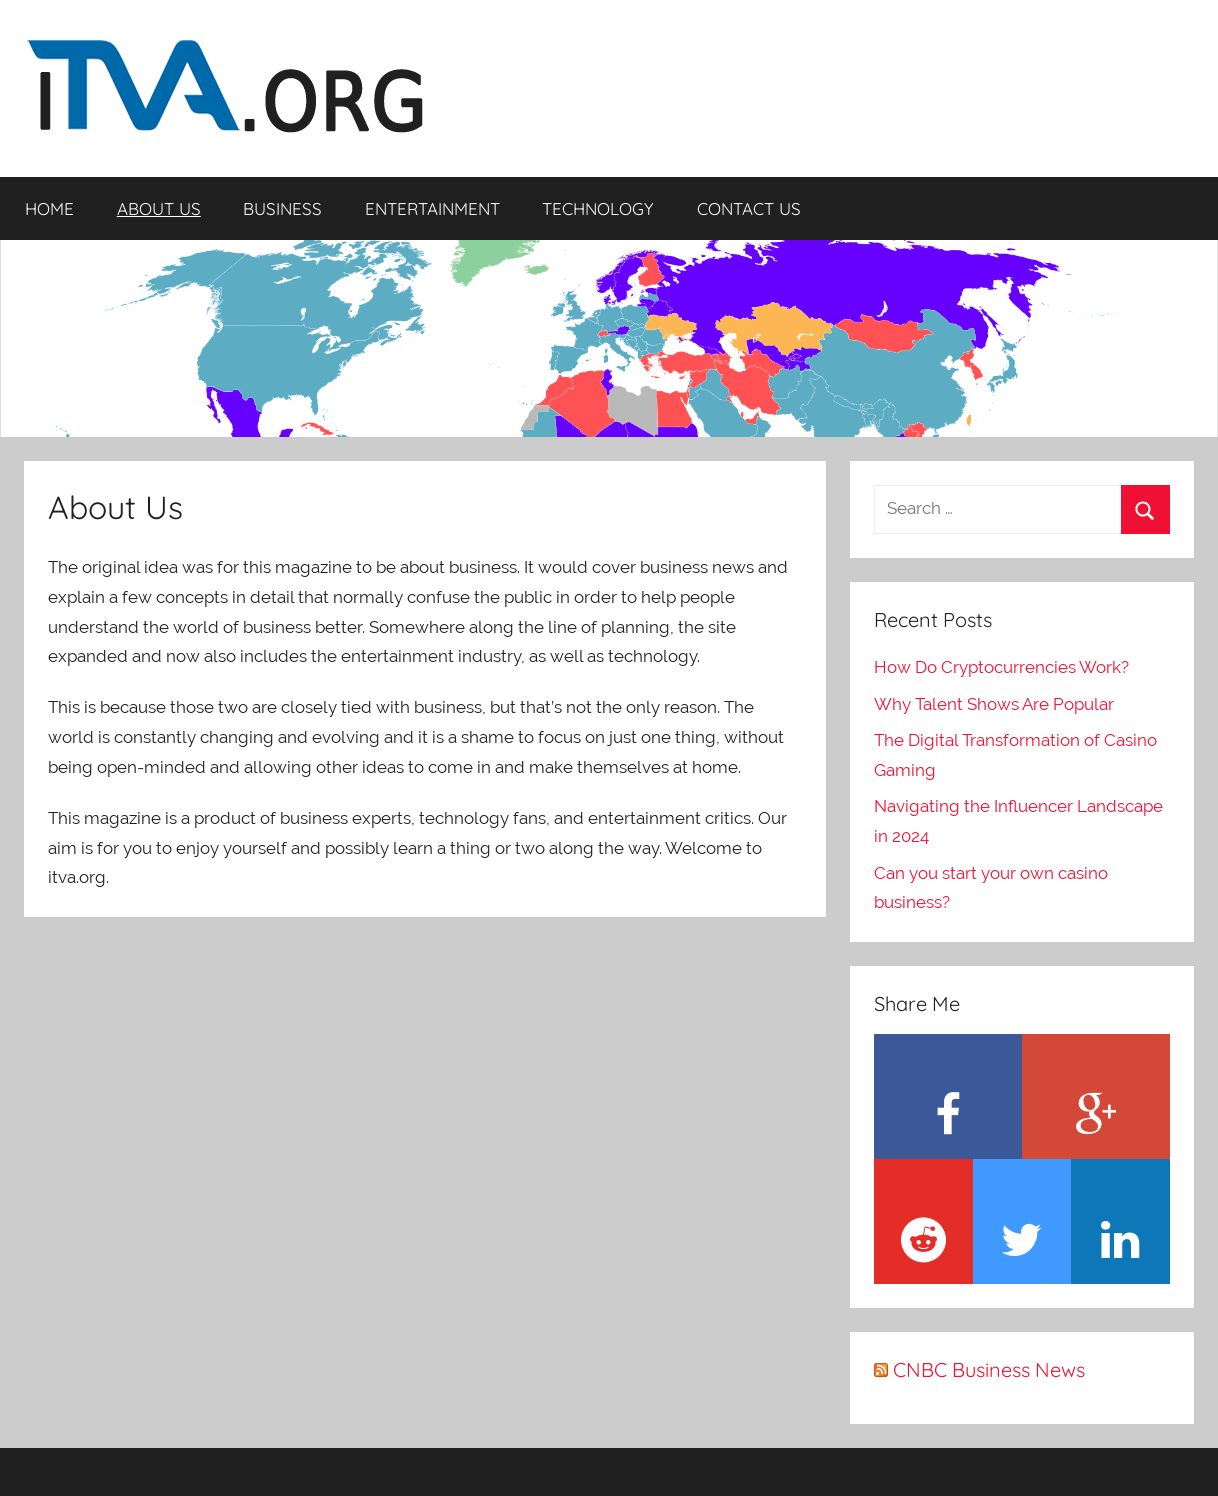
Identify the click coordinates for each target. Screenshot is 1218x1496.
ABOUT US (159, 208)
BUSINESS (282, 208)
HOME (49, 208)
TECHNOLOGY (598, 208)
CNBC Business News (989, 1369)
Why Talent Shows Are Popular (994, 704)
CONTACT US (749, 208)
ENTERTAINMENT (432, 208)
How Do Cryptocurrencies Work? (1001, 667)
